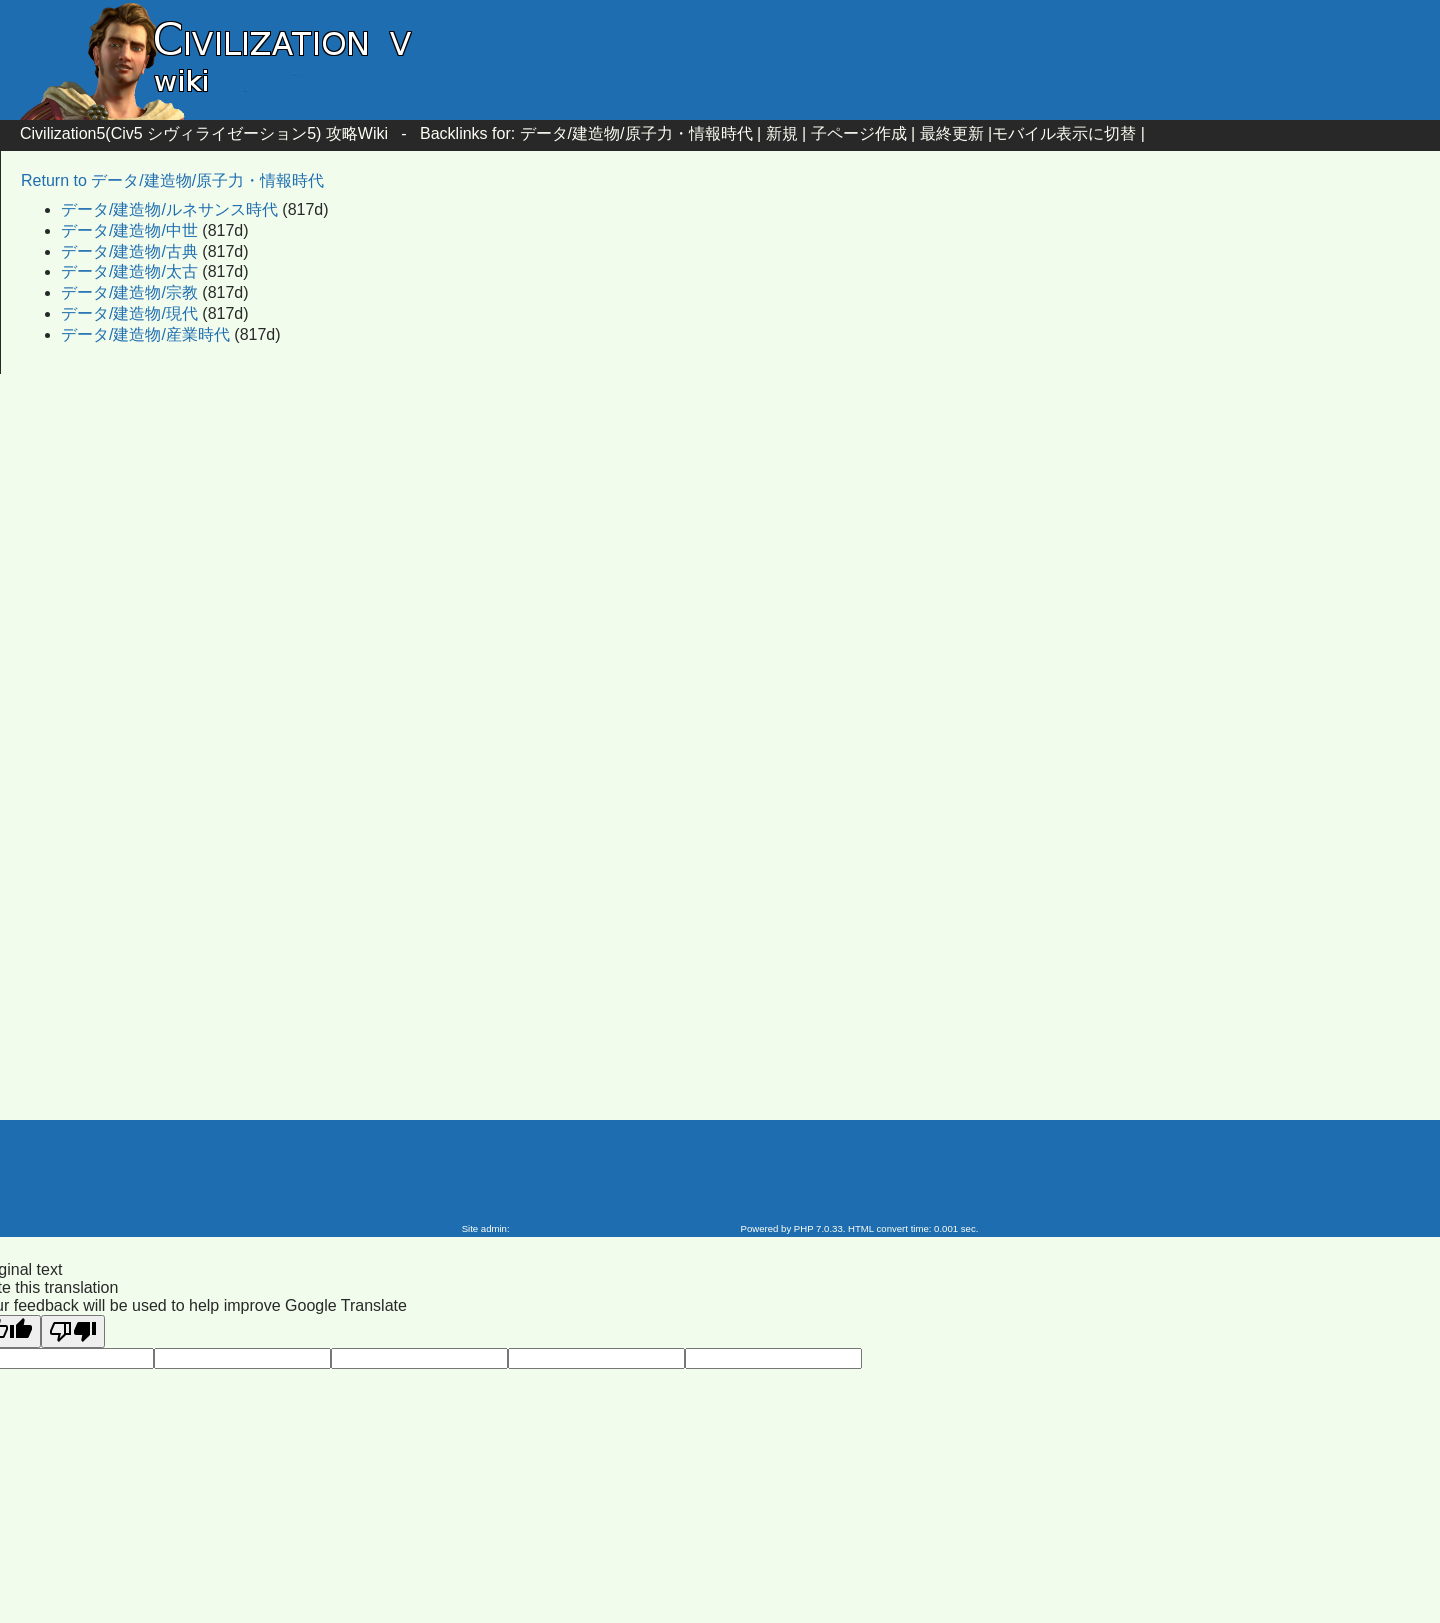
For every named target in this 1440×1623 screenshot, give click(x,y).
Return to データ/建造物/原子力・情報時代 (172, 180)
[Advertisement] (550, 552)
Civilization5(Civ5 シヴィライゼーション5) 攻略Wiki (204, 133)
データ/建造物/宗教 (129, 292)
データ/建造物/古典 (129, 251)
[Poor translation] (73, 1331)
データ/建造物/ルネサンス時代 (169, 209)
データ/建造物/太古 (129, 271)
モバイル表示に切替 (1064, 133)
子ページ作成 (859, 133)
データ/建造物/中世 (129, 230)
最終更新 (952, 133)
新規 (782, 133)
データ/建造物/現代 (129, 313)
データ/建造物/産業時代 (145, 334)
